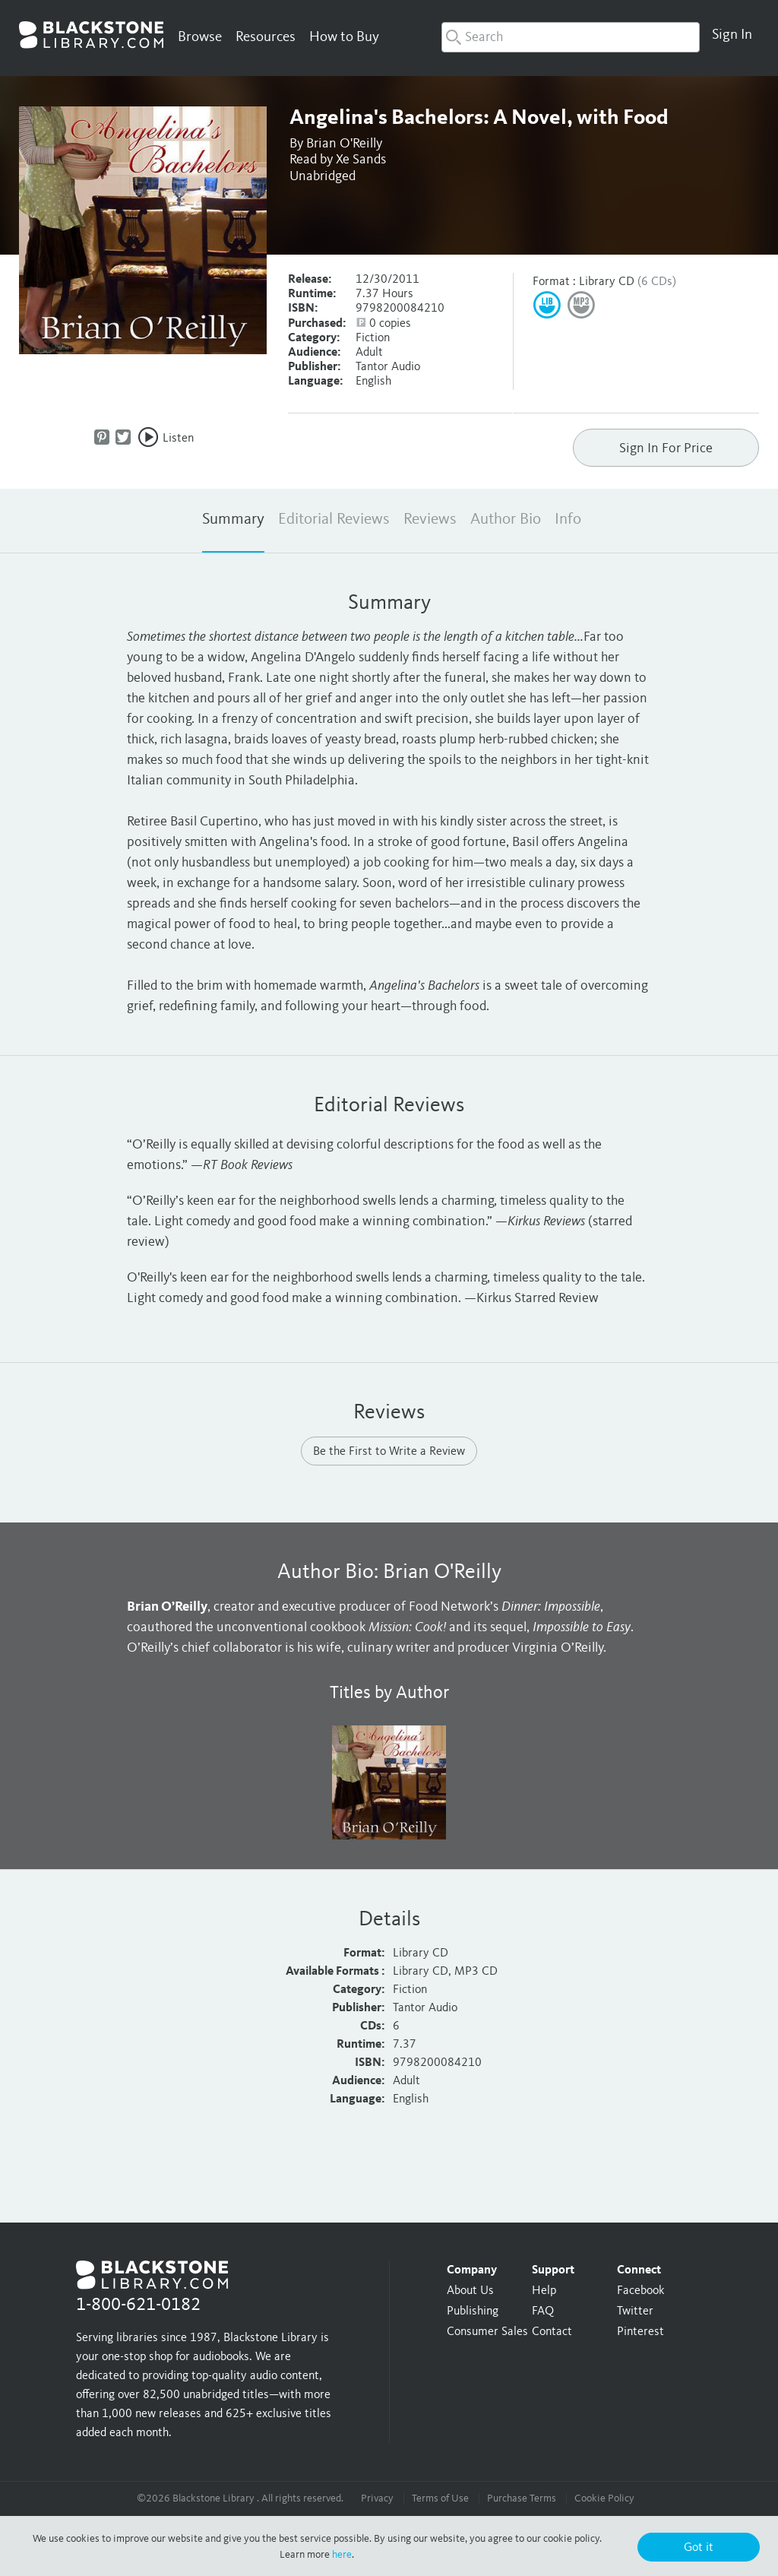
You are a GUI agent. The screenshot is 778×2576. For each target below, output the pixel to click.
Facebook (640, 2291)
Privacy (377, 2498)
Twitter (635, 2311)
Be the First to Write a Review (389, 1452)
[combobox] (570, 37)
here (342, 2554)
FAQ (543, 2311)
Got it (698, 2548)
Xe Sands (361, 159)
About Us (470, 2291)
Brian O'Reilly (344, 144)
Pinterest (640, 2332)
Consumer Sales (487, 2332)
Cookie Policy (604, 2498)
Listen (178, 439)
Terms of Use (440, 2498)
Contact (552, 2332)
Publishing (472, 2311)
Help (544, 2291)
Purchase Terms (521, 2498)
